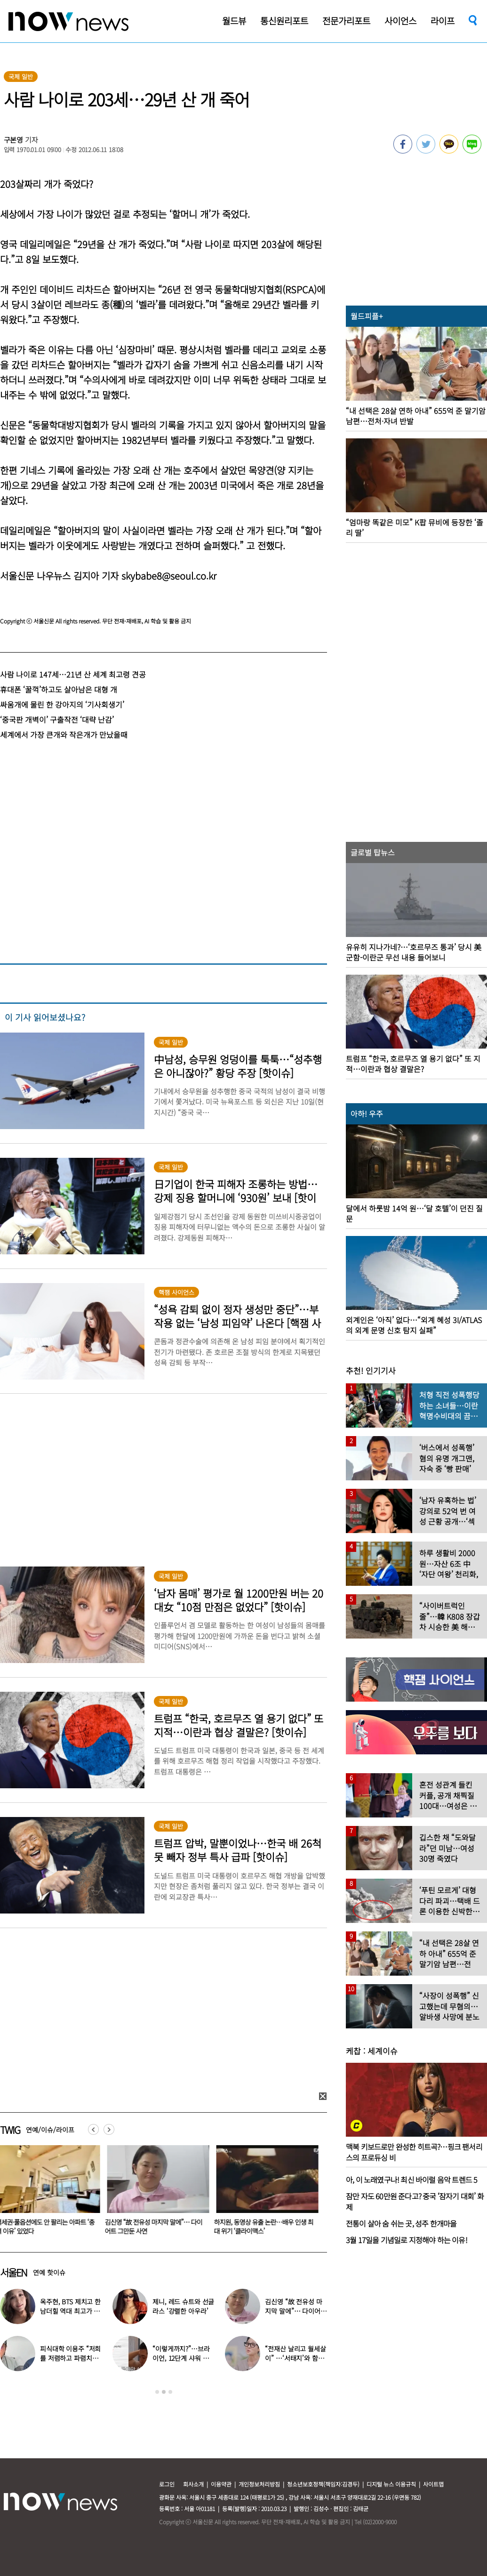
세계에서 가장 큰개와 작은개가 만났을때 (64, 734)
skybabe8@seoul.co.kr (168, 575)
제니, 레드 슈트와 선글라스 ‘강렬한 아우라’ (183, 2306)
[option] (156, 2193)
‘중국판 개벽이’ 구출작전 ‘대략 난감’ (57, 719)
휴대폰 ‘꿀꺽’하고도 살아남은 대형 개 (58, 689)
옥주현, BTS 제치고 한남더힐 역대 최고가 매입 (70, 2311)
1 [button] (157, 2392)
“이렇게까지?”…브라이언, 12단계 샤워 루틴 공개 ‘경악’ (180, 2358)
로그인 (167, 2484)
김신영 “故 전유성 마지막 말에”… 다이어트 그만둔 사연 (155, 2226)
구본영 (14, 140)
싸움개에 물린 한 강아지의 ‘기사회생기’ (62, 704)
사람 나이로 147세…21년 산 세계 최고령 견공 (73, 674)
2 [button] (164, 2392)
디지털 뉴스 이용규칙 (391, 2484)
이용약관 (221, 2484)
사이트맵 (433, 2484)
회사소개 (193, 2484)
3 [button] (170, 2392)
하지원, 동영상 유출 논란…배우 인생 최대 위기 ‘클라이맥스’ (265, 2226)
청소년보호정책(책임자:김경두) (323, 2484)
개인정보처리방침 (259, 2484)
